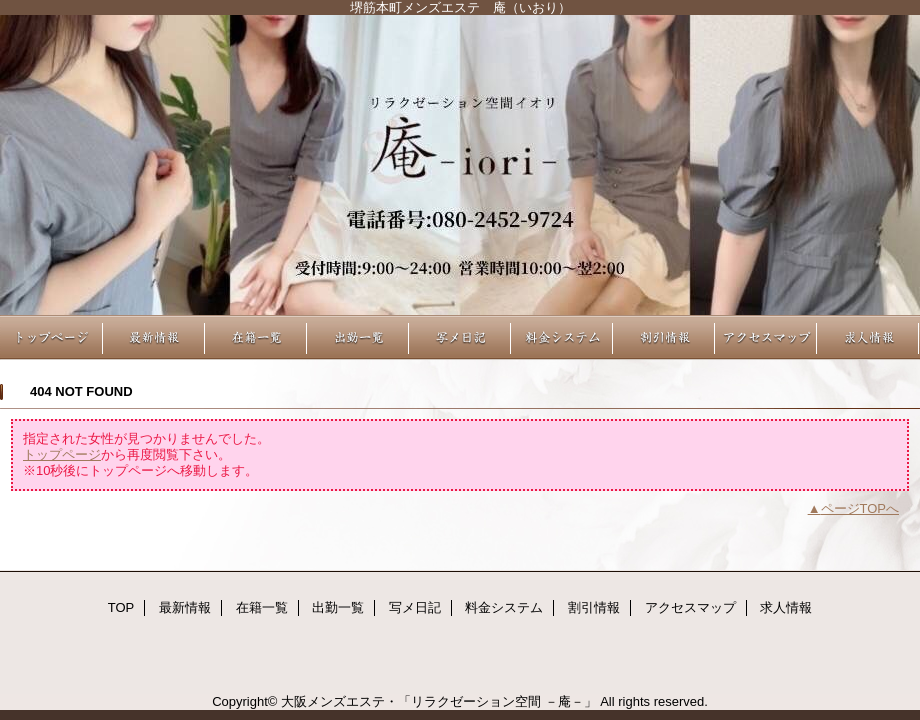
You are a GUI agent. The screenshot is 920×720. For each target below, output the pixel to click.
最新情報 (154, 337)
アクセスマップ (766, 337)
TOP (52, 337)
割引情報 (664, 337)
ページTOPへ (860, 508)
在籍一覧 (256, 337)
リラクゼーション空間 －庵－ (460, 165)
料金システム (562, 337)
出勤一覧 (358, 337)
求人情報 (868, 337)
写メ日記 (460, 337)
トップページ (62, 454)
